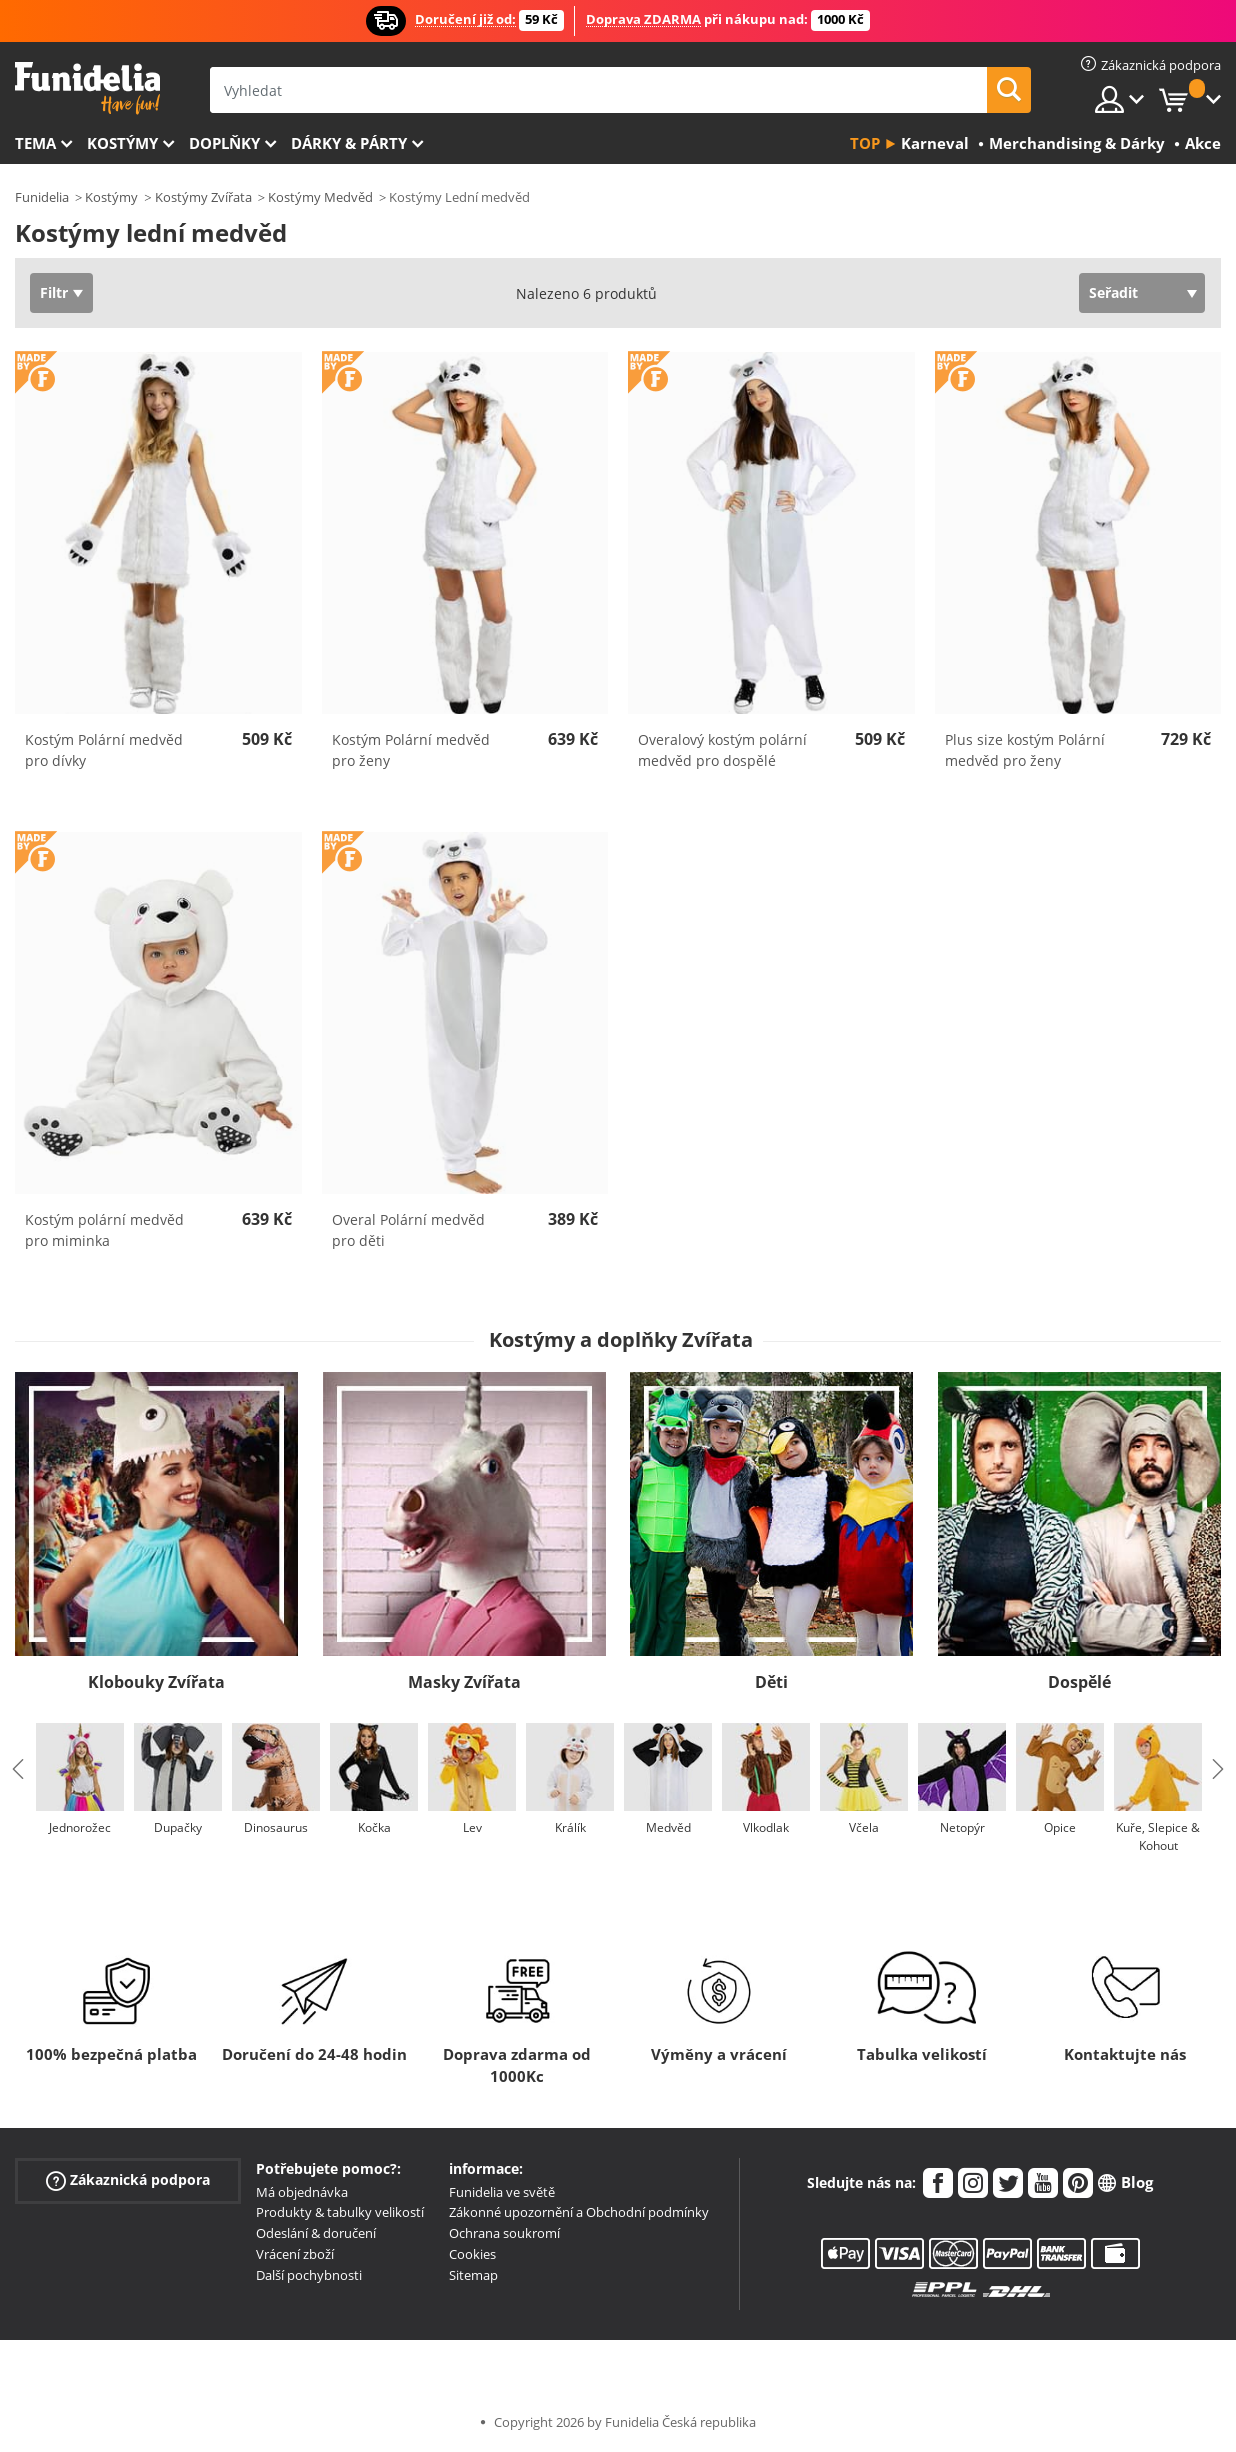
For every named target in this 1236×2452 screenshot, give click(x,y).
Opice (1060, 1827)
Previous (18, 1769)
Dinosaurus (276, 1827)
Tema (35, 143)
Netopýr (962, 1827)
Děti (771, 1682)
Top (865, 143)
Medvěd (668, 1827)
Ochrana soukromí (504, 2233)
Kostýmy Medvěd (320, 197)
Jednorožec (80, 1827)
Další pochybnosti (309, 2275)
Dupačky (178, 1827)
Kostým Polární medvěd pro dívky (104, 750)
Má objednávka (302, 2192)
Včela (864, 1827)
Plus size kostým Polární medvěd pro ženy (1025, 750)
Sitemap (473, 2275)
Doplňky (224, 143)
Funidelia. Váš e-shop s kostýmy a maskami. (87, 88)
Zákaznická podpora (128, 2179)
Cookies (472, 2254)
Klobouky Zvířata (156, 1682)
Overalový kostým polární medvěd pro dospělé (722, 750)
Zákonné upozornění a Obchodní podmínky (579, 2212)
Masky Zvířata (464, 1682)
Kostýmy (122, 143)
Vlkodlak (766, 1827)
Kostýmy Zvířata (203, 197)
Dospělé (1079, 1682)
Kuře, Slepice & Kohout (1158, 1836)
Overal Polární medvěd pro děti (408, 1230)
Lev (472, 1827)
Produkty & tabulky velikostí (340, 2212)
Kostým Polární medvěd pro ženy (411, 750)
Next (1218, 1769)
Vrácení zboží (295, 2254)
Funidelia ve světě (502, 2192)
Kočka (374, 1827)
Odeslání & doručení (316, 2233)
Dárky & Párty (349, 143)
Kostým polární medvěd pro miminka (104, 1230)
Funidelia (42, 197)
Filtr (54, 292)
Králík (570, 1827)
